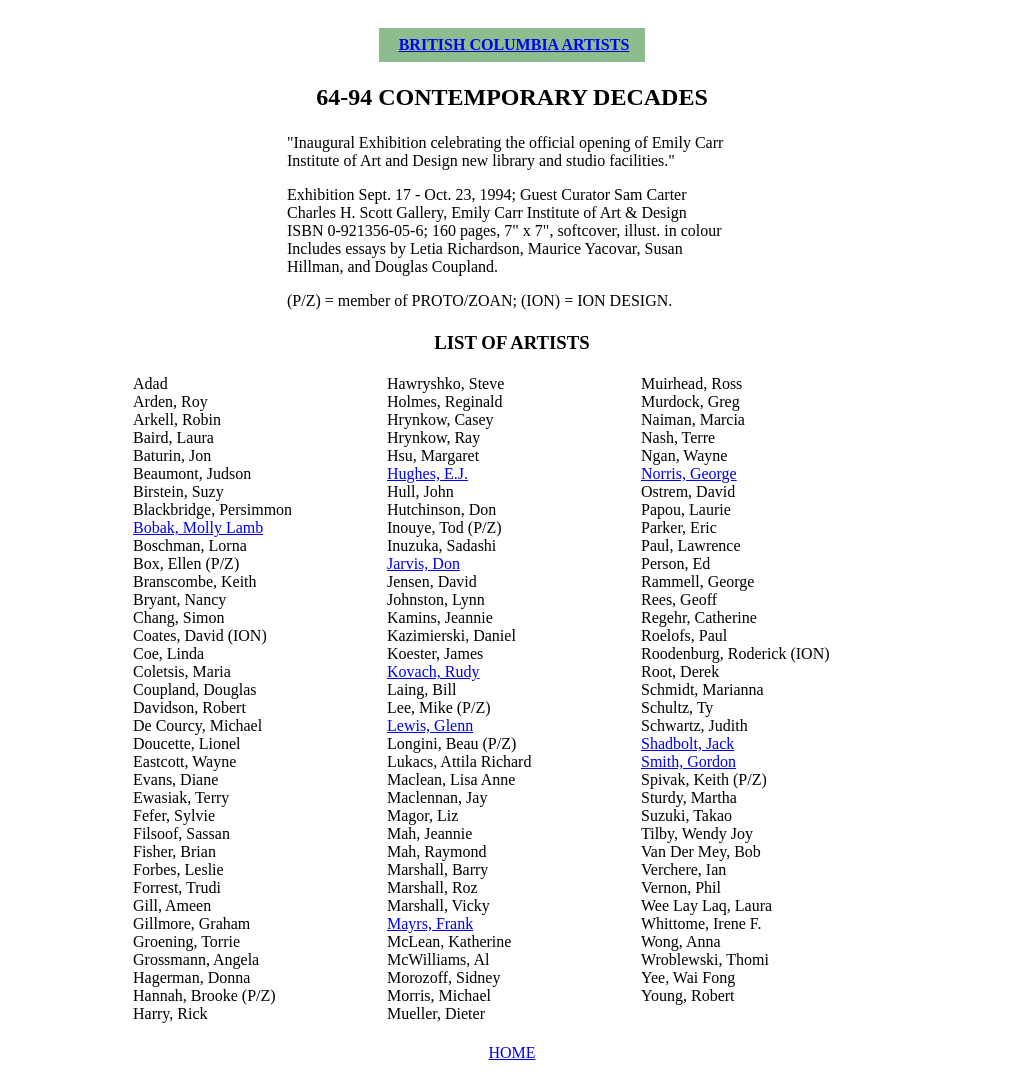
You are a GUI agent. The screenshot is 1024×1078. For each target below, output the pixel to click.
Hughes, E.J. (427, 473)
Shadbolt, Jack (687, 743)
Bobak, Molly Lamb (198, 527)
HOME (511, 1052)
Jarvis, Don (423, 563)
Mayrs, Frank (430, 923)
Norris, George (689, 473)
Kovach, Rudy (433, 671)
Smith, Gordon (688, 761)
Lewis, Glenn (430, 725)
